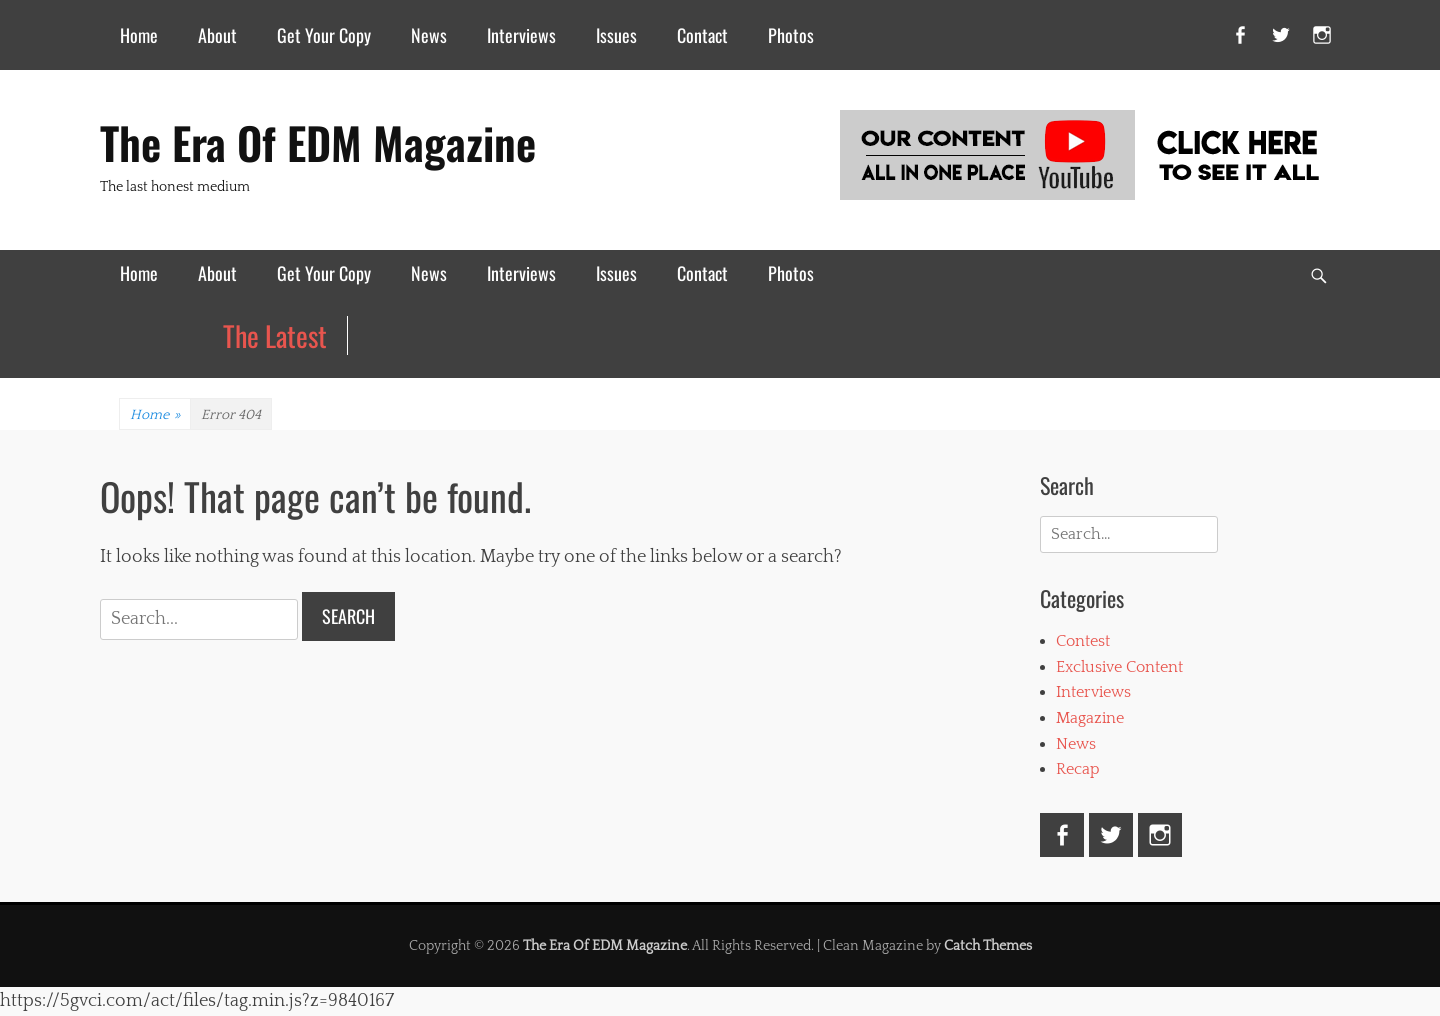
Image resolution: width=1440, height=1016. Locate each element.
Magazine (1090, 718)
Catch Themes (988, 946)
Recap (1078, 769)
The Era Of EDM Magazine (318, 142)
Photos (791, 35)
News (429, 35)
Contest (1083, 641)
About (217, 35)
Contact (702, 35)
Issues (616, 35)
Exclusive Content (1119, 667)
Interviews (521, 35)
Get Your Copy (324, 35)
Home (139, 35)
